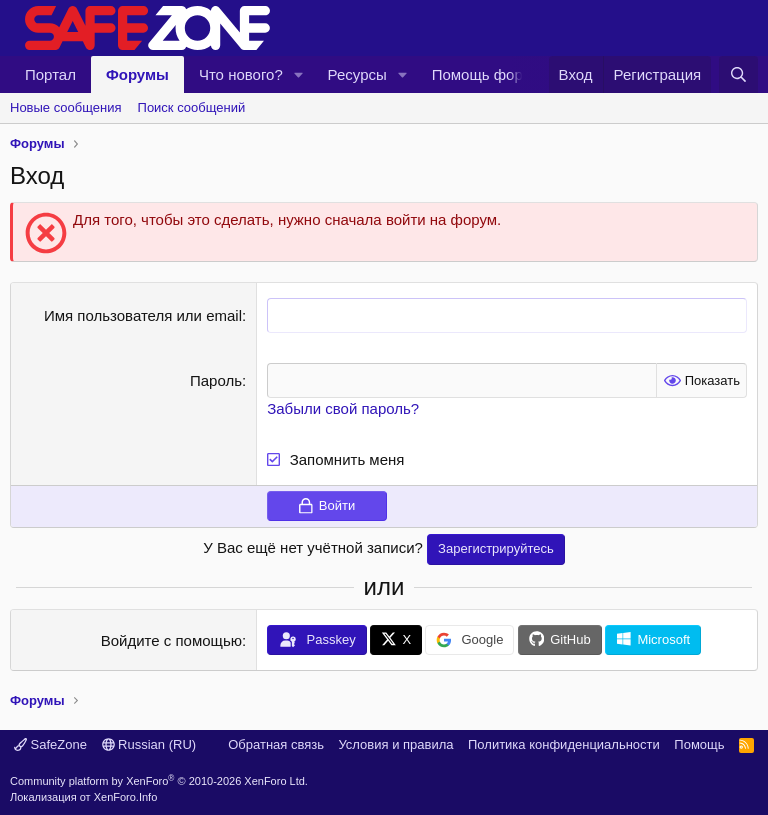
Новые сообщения (66, 107)
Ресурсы (357, 74)
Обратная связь (276, 744)
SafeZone (50, 744)
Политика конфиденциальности (564, 744)
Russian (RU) (149, 744)
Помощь (699, 744)
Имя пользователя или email (143, 315)
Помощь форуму (490, 74)
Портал (50, 74)
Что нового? (241, 74)
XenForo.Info (126, 797)
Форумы (137, 74)
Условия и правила (395, 744)
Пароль (216, 380)
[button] (299, 74)
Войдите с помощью (171, 640)
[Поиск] (738, 74)
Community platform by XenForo (159, 781)
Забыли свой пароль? (343, 408)
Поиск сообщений (192, 107)
